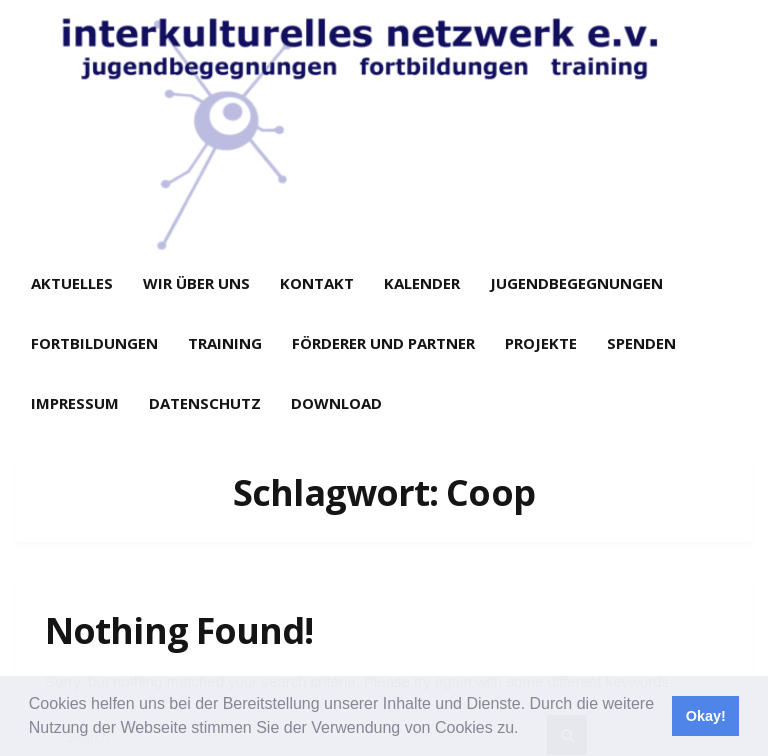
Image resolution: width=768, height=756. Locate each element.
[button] (526, 730)
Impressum (75, 403)
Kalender (422, 283)
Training (225, 343)
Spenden (641, 343)
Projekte (541, 343)
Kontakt (317, 283)
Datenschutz (205, 403)
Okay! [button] (706, 716)
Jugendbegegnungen (576, 283)
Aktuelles (72, 283)
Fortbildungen (94, 343)
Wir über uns (196, 283)
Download (336, 403)
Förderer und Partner (383, 343)
